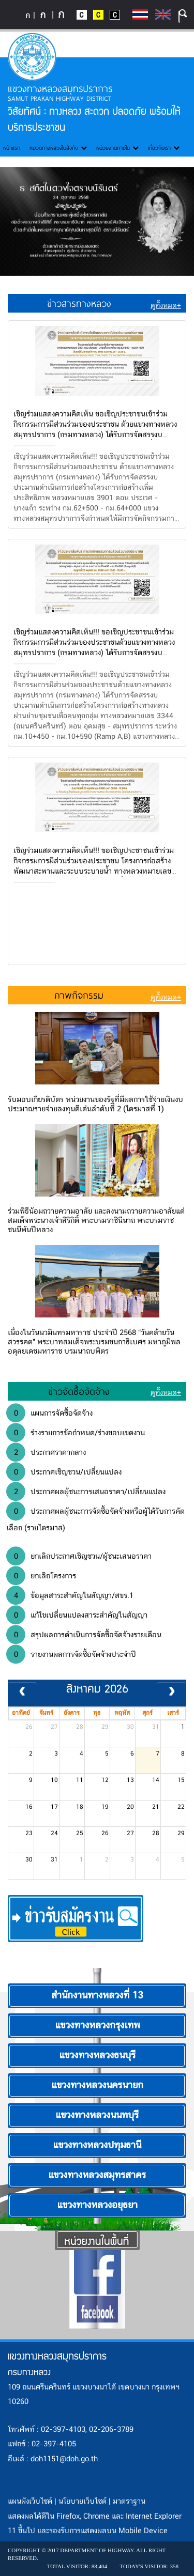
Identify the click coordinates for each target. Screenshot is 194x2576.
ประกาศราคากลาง (46, 1452)
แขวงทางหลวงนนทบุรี (97, 2115)
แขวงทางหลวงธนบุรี (97, 2055)
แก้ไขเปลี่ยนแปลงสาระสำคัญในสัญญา (76, 1615)
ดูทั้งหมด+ (166, 306)
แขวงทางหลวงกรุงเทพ (97, 2026)
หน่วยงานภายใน (117, 148)
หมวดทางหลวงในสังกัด (58, 148)
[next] (171, 1693)
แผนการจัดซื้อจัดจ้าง (49, 1413)
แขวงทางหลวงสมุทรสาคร (97, 2175)
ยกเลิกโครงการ (41, 1576)
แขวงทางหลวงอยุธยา (97, 2205)
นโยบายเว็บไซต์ (82, 2501)
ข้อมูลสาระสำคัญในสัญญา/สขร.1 (69, 1595)
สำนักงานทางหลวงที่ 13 (97, 1996)
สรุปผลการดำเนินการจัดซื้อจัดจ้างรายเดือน (83, 1634)
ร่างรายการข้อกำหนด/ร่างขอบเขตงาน (75, 1432)
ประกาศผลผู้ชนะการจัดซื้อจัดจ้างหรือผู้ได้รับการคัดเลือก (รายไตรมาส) (95, 1518)
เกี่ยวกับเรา (164, 148)
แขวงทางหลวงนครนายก (97, 2085)
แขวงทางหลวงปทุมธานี (97, 2145)
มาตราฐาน (129, 2501)
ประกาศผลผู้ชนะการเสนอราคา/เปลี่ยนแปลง (86, 1491)
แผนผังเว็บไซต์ (30, 2501)
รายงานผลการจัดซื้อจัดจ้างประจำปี (71, 1654)
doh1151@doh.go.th (64, 2459)
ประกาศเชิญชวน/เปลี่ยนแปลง (64, 1472)
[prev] (22, 1693)
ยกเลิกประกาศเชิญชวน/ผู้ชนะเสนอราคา (79, 1556)
